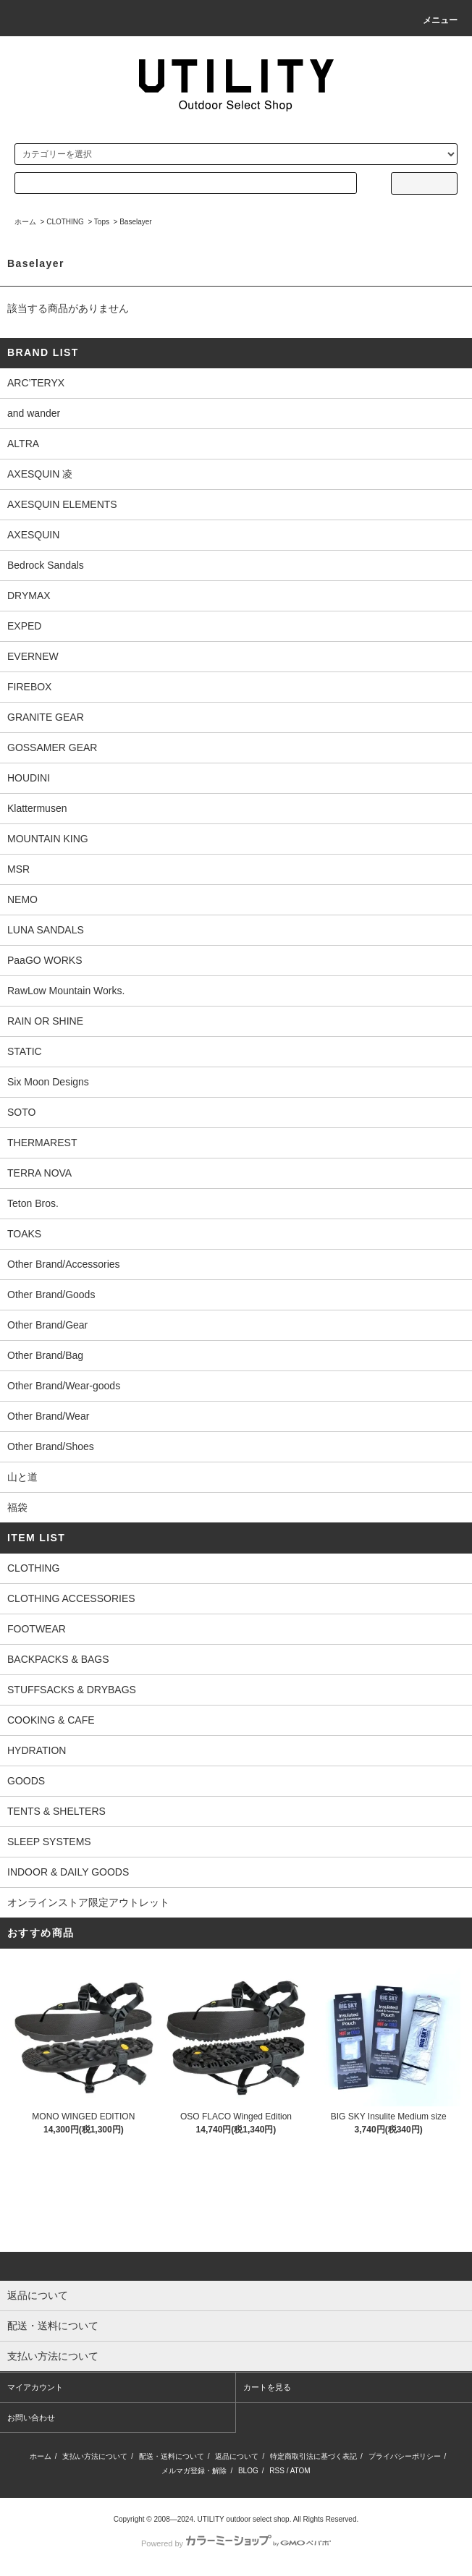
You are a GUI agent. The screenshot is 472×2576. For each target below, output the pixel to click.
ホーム (25, 222)
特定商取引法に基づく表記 (313, 2456)
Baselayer (135, 222)
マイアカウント (35, 2387)
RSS (277, 2471)
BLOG (248, 2471)
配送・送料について (171, 2456)
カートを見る (267, 2387)
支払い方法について (94, 2456)
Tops (101, 222)
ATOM (300, 2471)
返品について (236, 2456)
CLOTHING (65, 222)
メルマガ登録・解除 (194, 2471)
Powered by (236, 2543)
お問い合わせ (31, 2417)
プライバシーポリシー (404, 2456)
